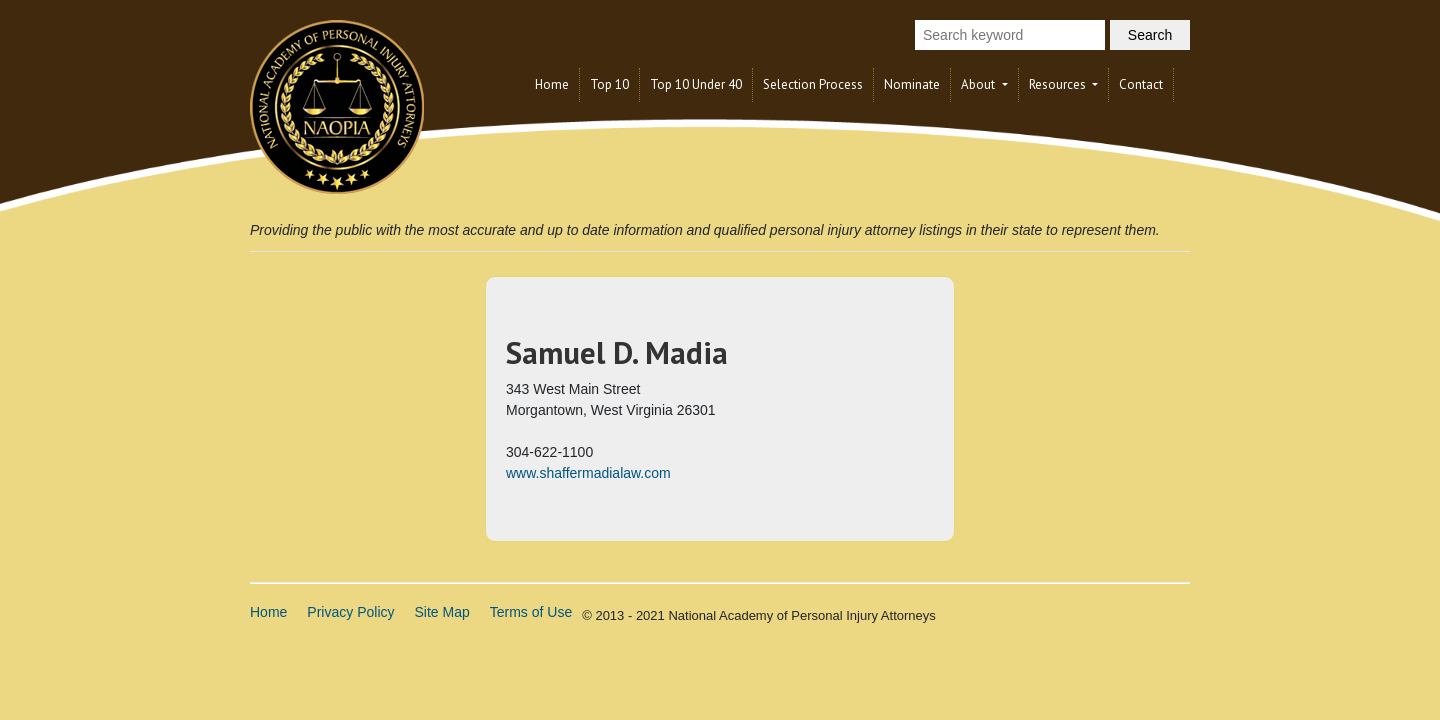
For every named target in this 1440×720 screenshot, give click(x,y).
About (979, 84)
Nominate (912, 84)
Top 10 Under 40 (696, 84)
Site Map (442, 612)
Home (552, 84)
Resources (1059, 84)
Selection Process (813, 84)
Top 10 (609, 84)
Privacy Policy (350, 612)
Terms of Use (531, 612)
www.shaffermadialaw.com (588, 473)
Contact (1141, 84)
